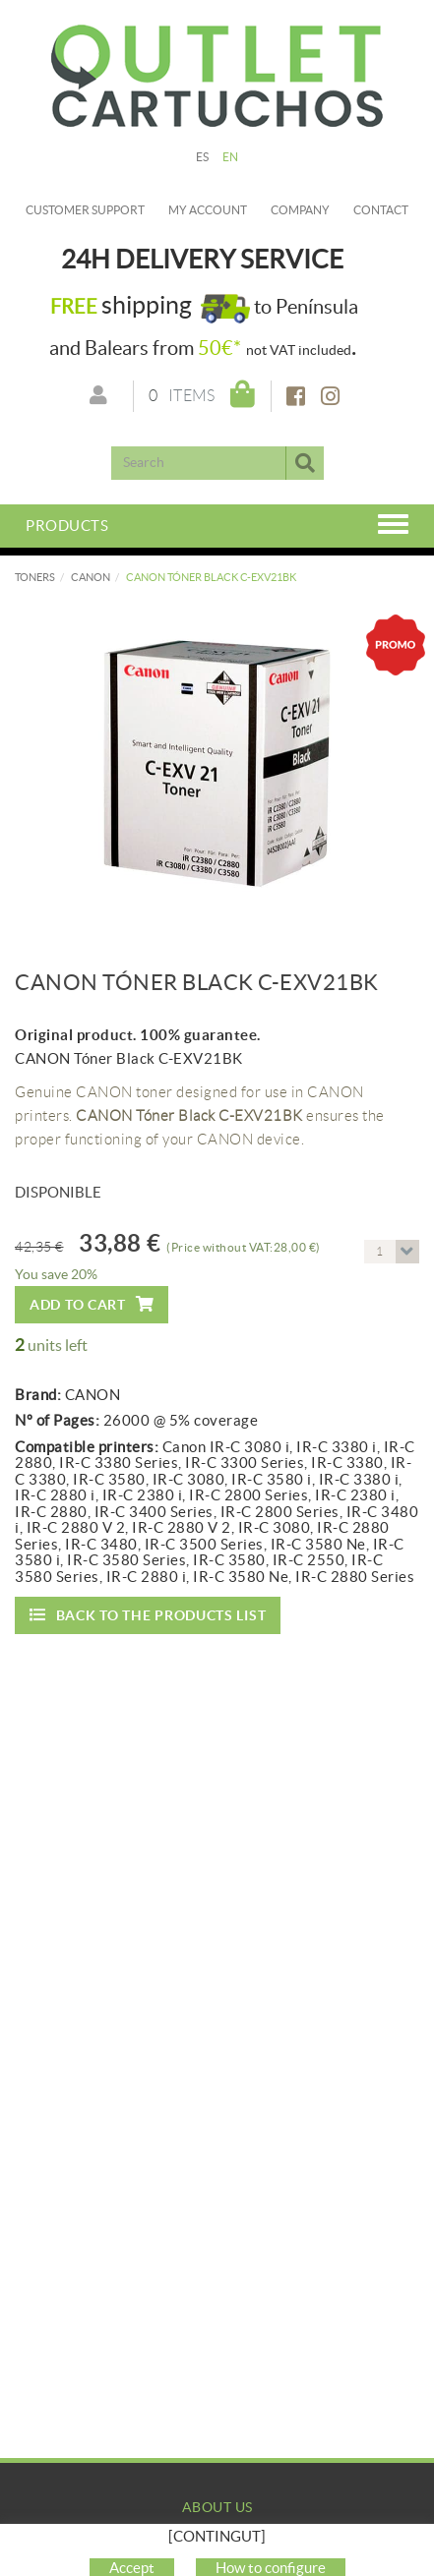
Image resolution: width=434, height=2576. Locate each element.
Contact (380, 210)
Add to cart (92, 1304)
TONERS (35, 577)
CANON (90, 577)
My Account (217, 2560)
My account (207, 210)
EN (230, 156)
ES (203, 156)
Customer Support (85, 210)
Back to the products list (148, 1615)
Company (300, 210)
